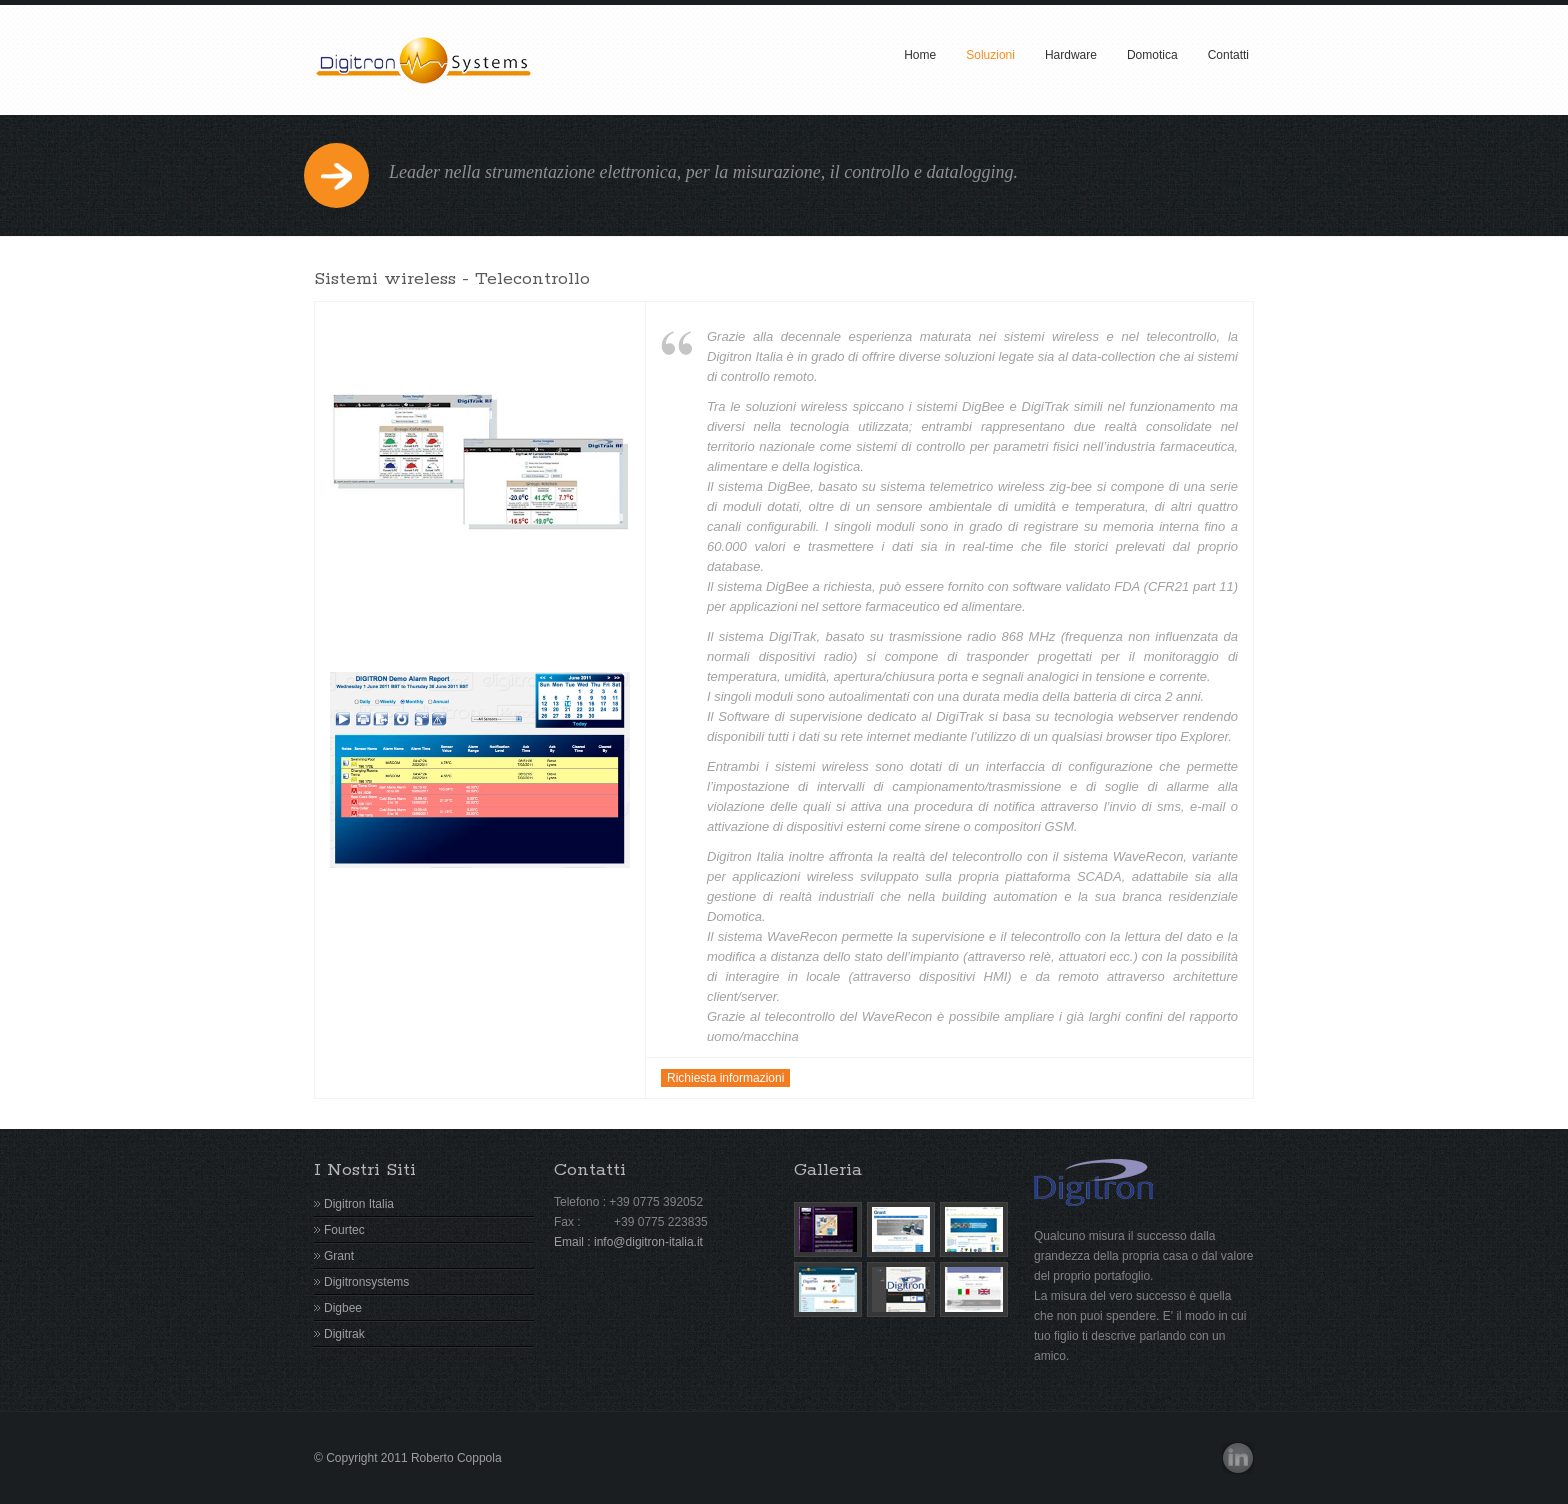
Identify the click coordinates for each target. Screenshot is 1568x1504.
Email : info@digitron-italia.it (628, 1242)
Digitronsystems (366, 1282)
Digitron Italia (359, 1204)
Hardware (1071, 55)
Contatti (1228, 55)
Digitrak (344, 1334)
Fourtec (344, 1230)
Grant (339, 1256)
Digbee (343, 1308)
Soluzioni (990, 55)
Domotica (1152, 55)
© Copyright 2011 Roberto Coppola (408, 1458)
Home (920, 55)
